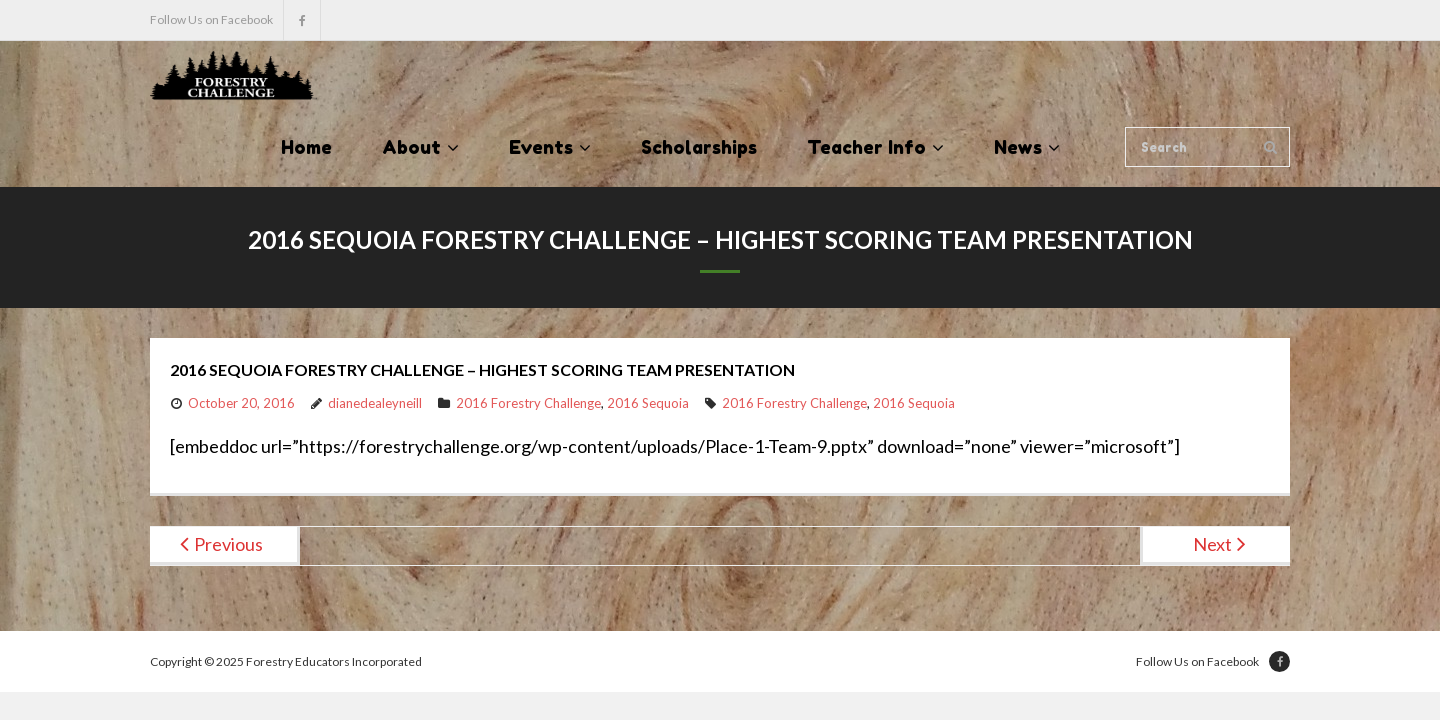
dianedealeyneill (375, 403)
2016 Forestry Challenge (528, 403)
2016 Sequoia (648, 403)
